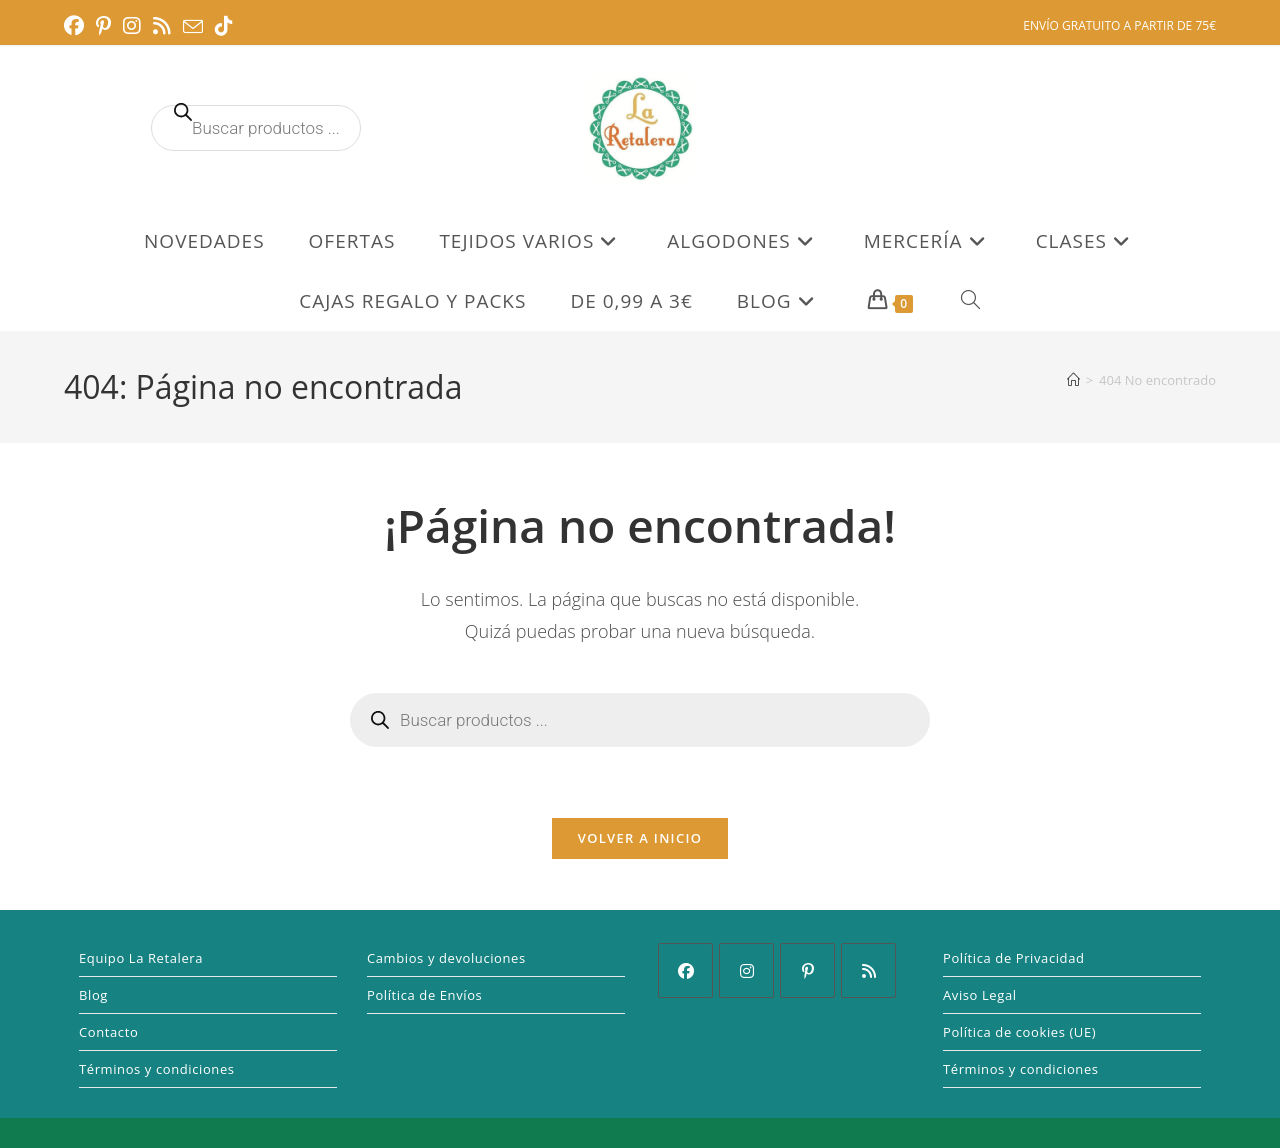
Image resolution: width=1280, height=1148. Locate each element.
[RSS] (868, 970)
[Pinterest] (807, 970)
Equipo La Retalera (141, 958)
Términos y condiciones (157, 1069)
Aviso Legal (980, 995)
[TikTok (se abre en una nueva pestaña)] (224, 26)
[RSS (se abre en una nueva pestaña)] (162, 26)
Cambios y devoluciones (446, 958)
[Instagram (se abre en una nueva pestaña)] (132, 26)
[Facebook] (685, 970)
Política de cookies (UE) (1019, 1032)
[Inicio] (1073, 380)
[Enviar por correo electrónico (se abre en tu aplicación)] (193, 27)
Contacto (108, 1032)
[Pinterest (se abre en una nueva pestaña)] (103, 26)
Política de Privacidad (1014, 958)
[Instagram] (746, 970)
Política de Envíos (424, 995)
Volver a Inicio (640, 838)
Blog (93, 995)
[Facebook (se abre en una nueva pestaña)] (77, 26)
